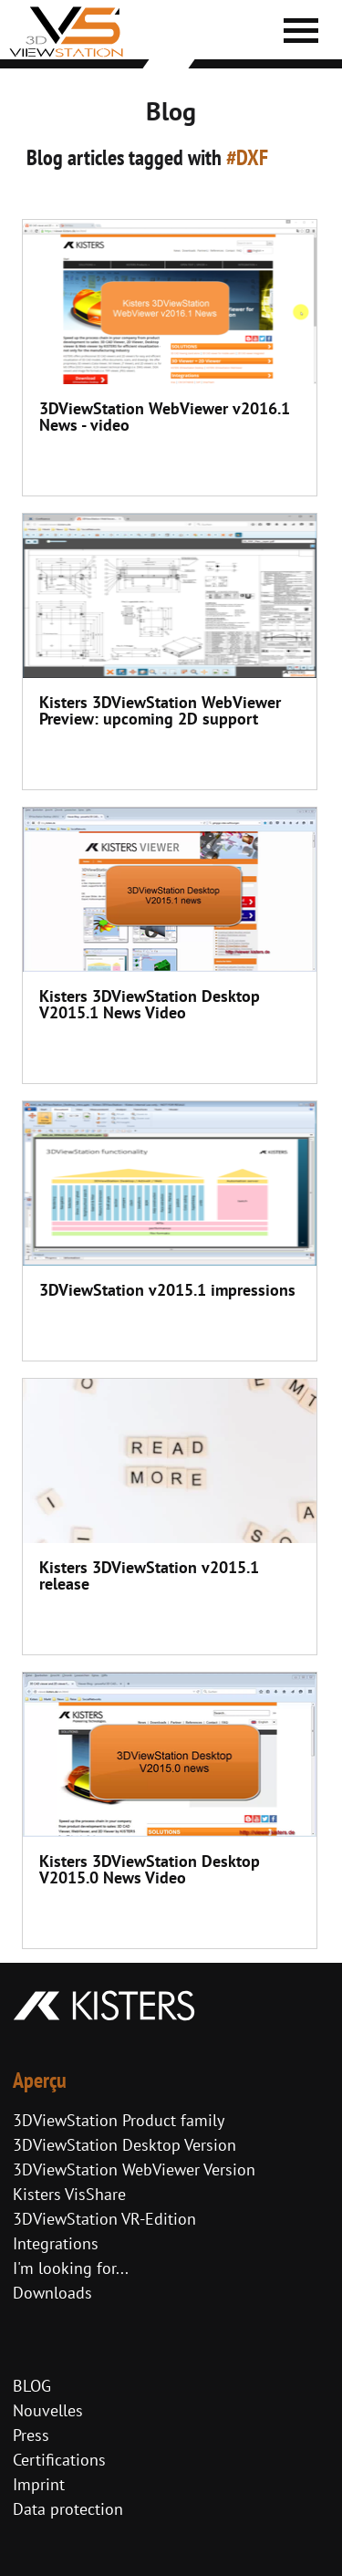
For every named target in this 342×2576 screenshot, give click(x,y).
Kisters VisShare (69, 2194)
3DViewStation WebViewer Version (134, 2169)
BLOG (32, 2385)
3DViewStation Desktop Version (124, 2144)
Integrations (55, 2243)
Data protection (68, 2508)
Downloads (52, 2292)
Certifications (59, 2459)
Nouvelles (48, 2410)
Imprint (39, 2484)
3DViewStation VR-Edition (104, 2218)
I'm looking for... (71, 2268)
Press (31, 2435)
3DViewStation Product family (118, 2120)
